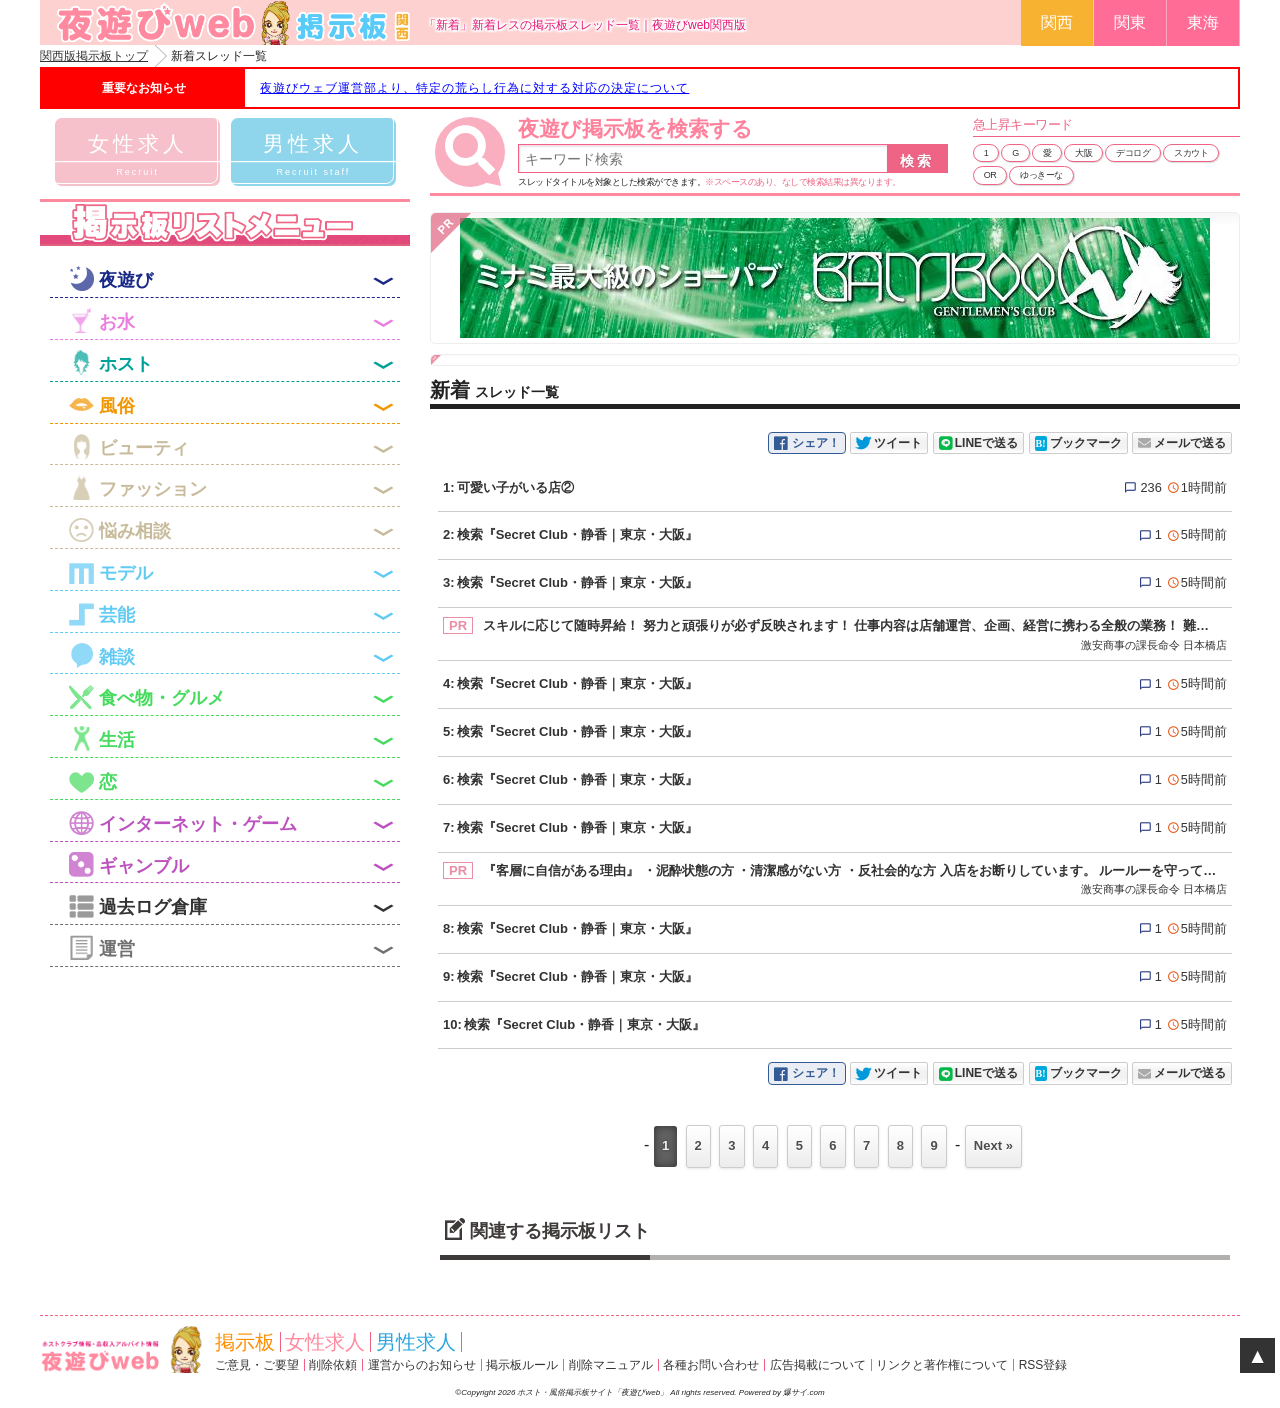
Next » (993, 1145)
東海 (1203, 22)
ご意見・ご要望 (257, 1365)
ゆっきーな (1041, 175)
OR (990, 175)
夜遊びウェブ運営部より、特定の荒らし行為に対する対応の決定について (474, 88)
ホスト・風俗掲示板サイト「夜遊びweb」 (593, 1392)
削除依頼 (333, 1365)
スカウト (1191, 153)
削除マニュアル (611, 1365)
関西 (1057, 22)
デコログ (1133, 153)
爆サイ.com (803, 1392)
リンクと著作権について (942, 1365)
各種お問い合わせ (711, 1365)
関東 (1130, 22)
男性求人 (416, 1342)
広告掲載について (818, 1365)
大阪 (1083, 153)
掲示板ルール (522, 1365)
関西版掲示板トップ (94, 56)
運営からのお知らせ (422, 1365)
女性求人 (325, 1342)
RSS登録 (1043, 1365)
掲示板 (245, 1342)
